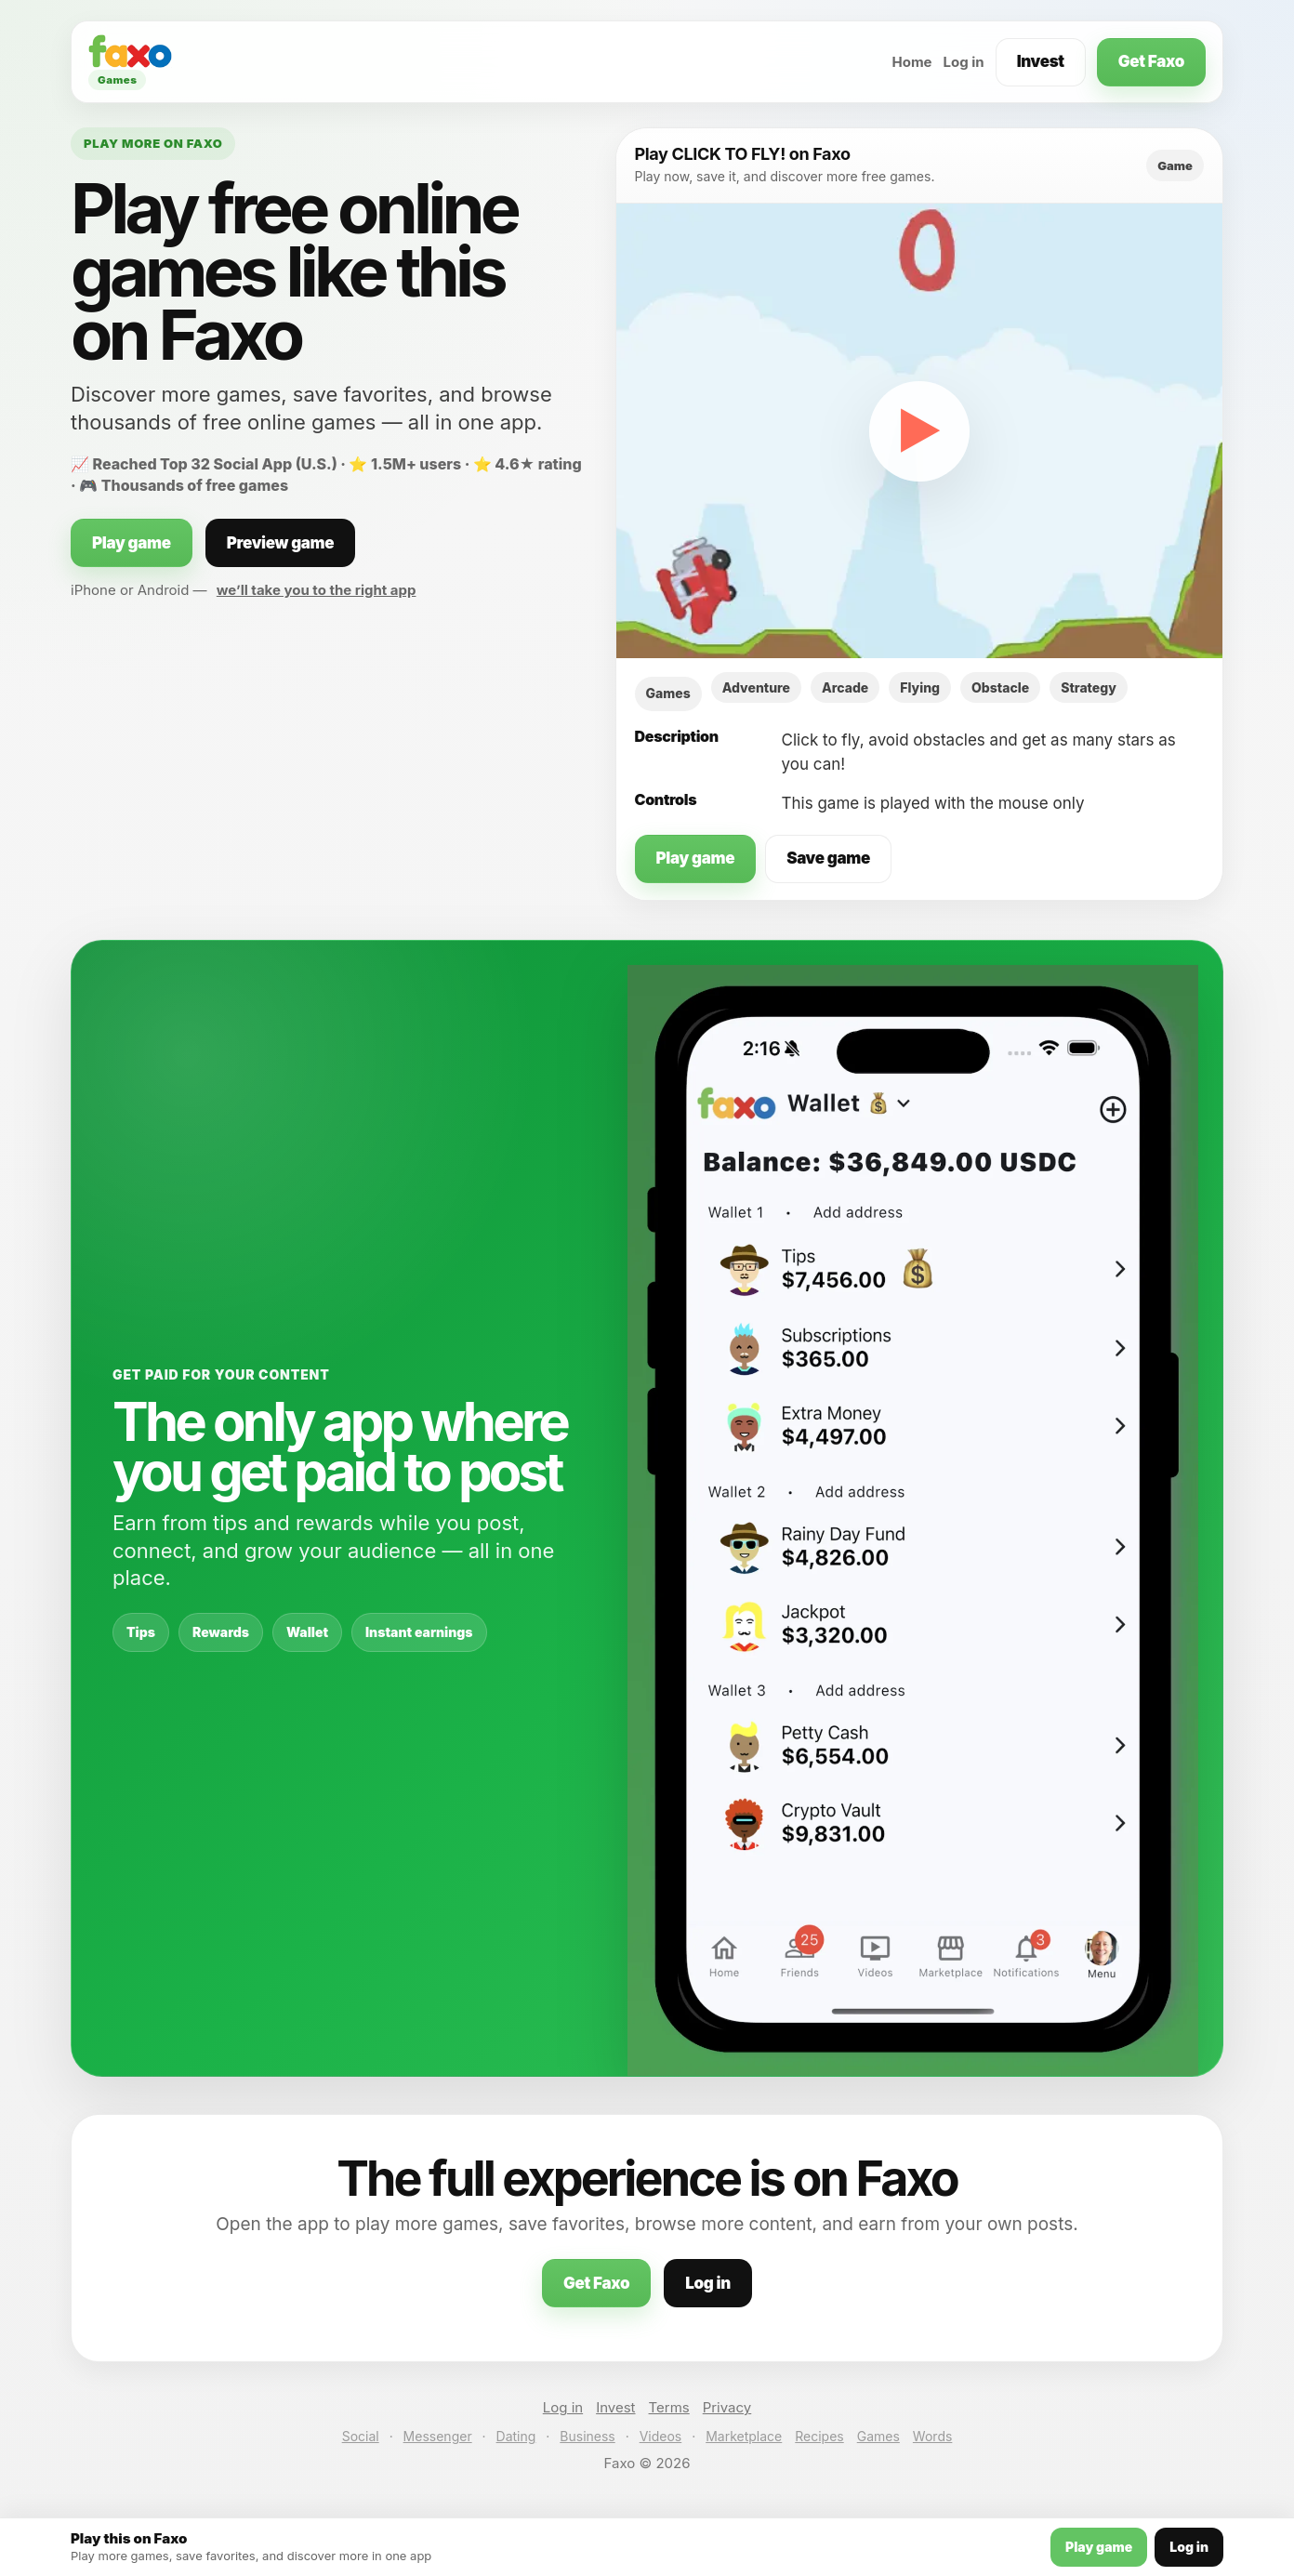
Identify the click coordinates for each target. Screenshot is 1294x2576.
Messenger (437, 2436)
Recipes (819, 2436)
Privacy (727, 2407)
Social (360, 2436)
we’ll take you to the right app (316, 590)
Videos (661, 2436)
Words (932, 2436)
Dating (516, 2436)
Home (911, 62)
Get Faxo (1151, 61)
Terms (669, 2407)
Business (587, 2436)
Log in (964, 62)
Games (878, 2436)
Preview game (281, 543)
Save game (828, 858)
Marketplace (744, 2436)
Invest (1040, 61)
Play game (131, 543)
